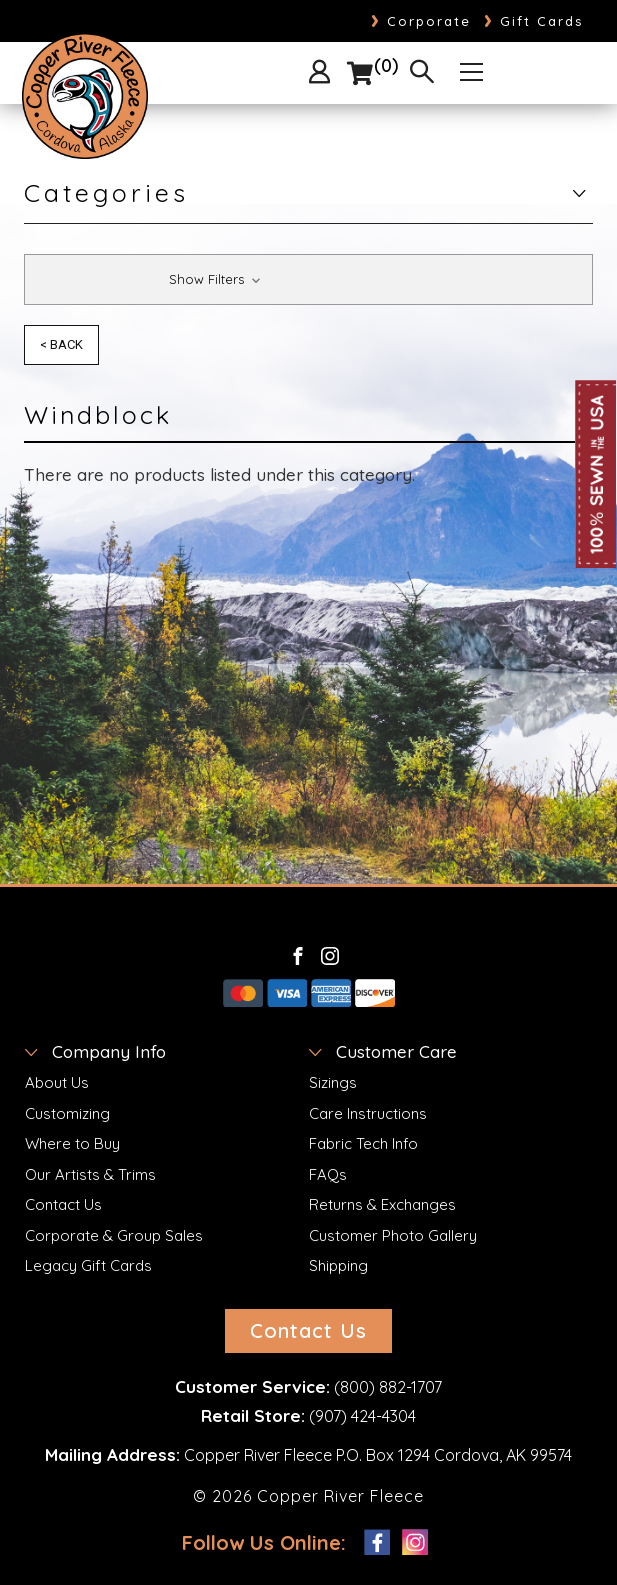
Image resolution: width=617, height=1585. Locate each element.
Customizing (67, 1113)
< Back (61, 344)
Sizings (333, 1082)
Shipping (338, 1265)
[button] (308, 279)
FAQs (328, 1174)
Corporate (421, 21)
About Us (57, 1082)
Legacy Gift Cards (88, 1265)
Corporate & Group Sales (114, 1235)
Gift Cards (533, 21)
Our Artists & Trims (90, 1174)
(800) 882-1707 (388, 1387)
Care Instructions (368, 1113)
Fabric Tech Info (363, 1143)
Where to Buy (72, 1143)
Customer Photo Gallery (393, 1235)
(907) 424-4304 (362, 1416)
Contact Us (63, 1204)
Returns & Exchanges (382, 1204)
